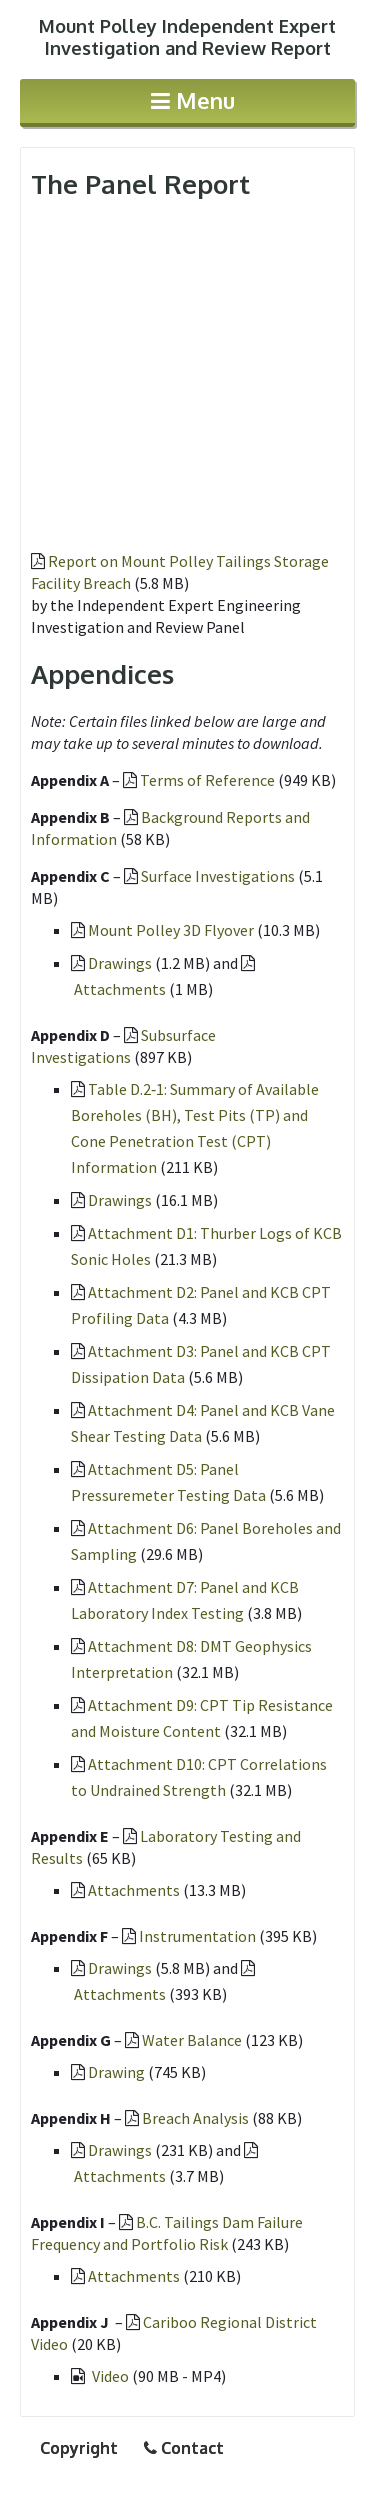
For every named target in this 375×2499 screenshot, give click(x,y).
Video (112, 2376)
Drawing (116, 2072)
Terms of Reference (207, 780)
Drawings (120, 963)
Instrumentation (197, 1936)
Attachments (120, 989)
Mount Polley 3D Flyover (171, 930)
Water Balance (192, 2040)
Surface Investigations (218, 876)
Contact (184, 2448)
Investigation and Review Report (187, 37)
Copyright (79, 2448)
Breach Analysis (195, 2118)
